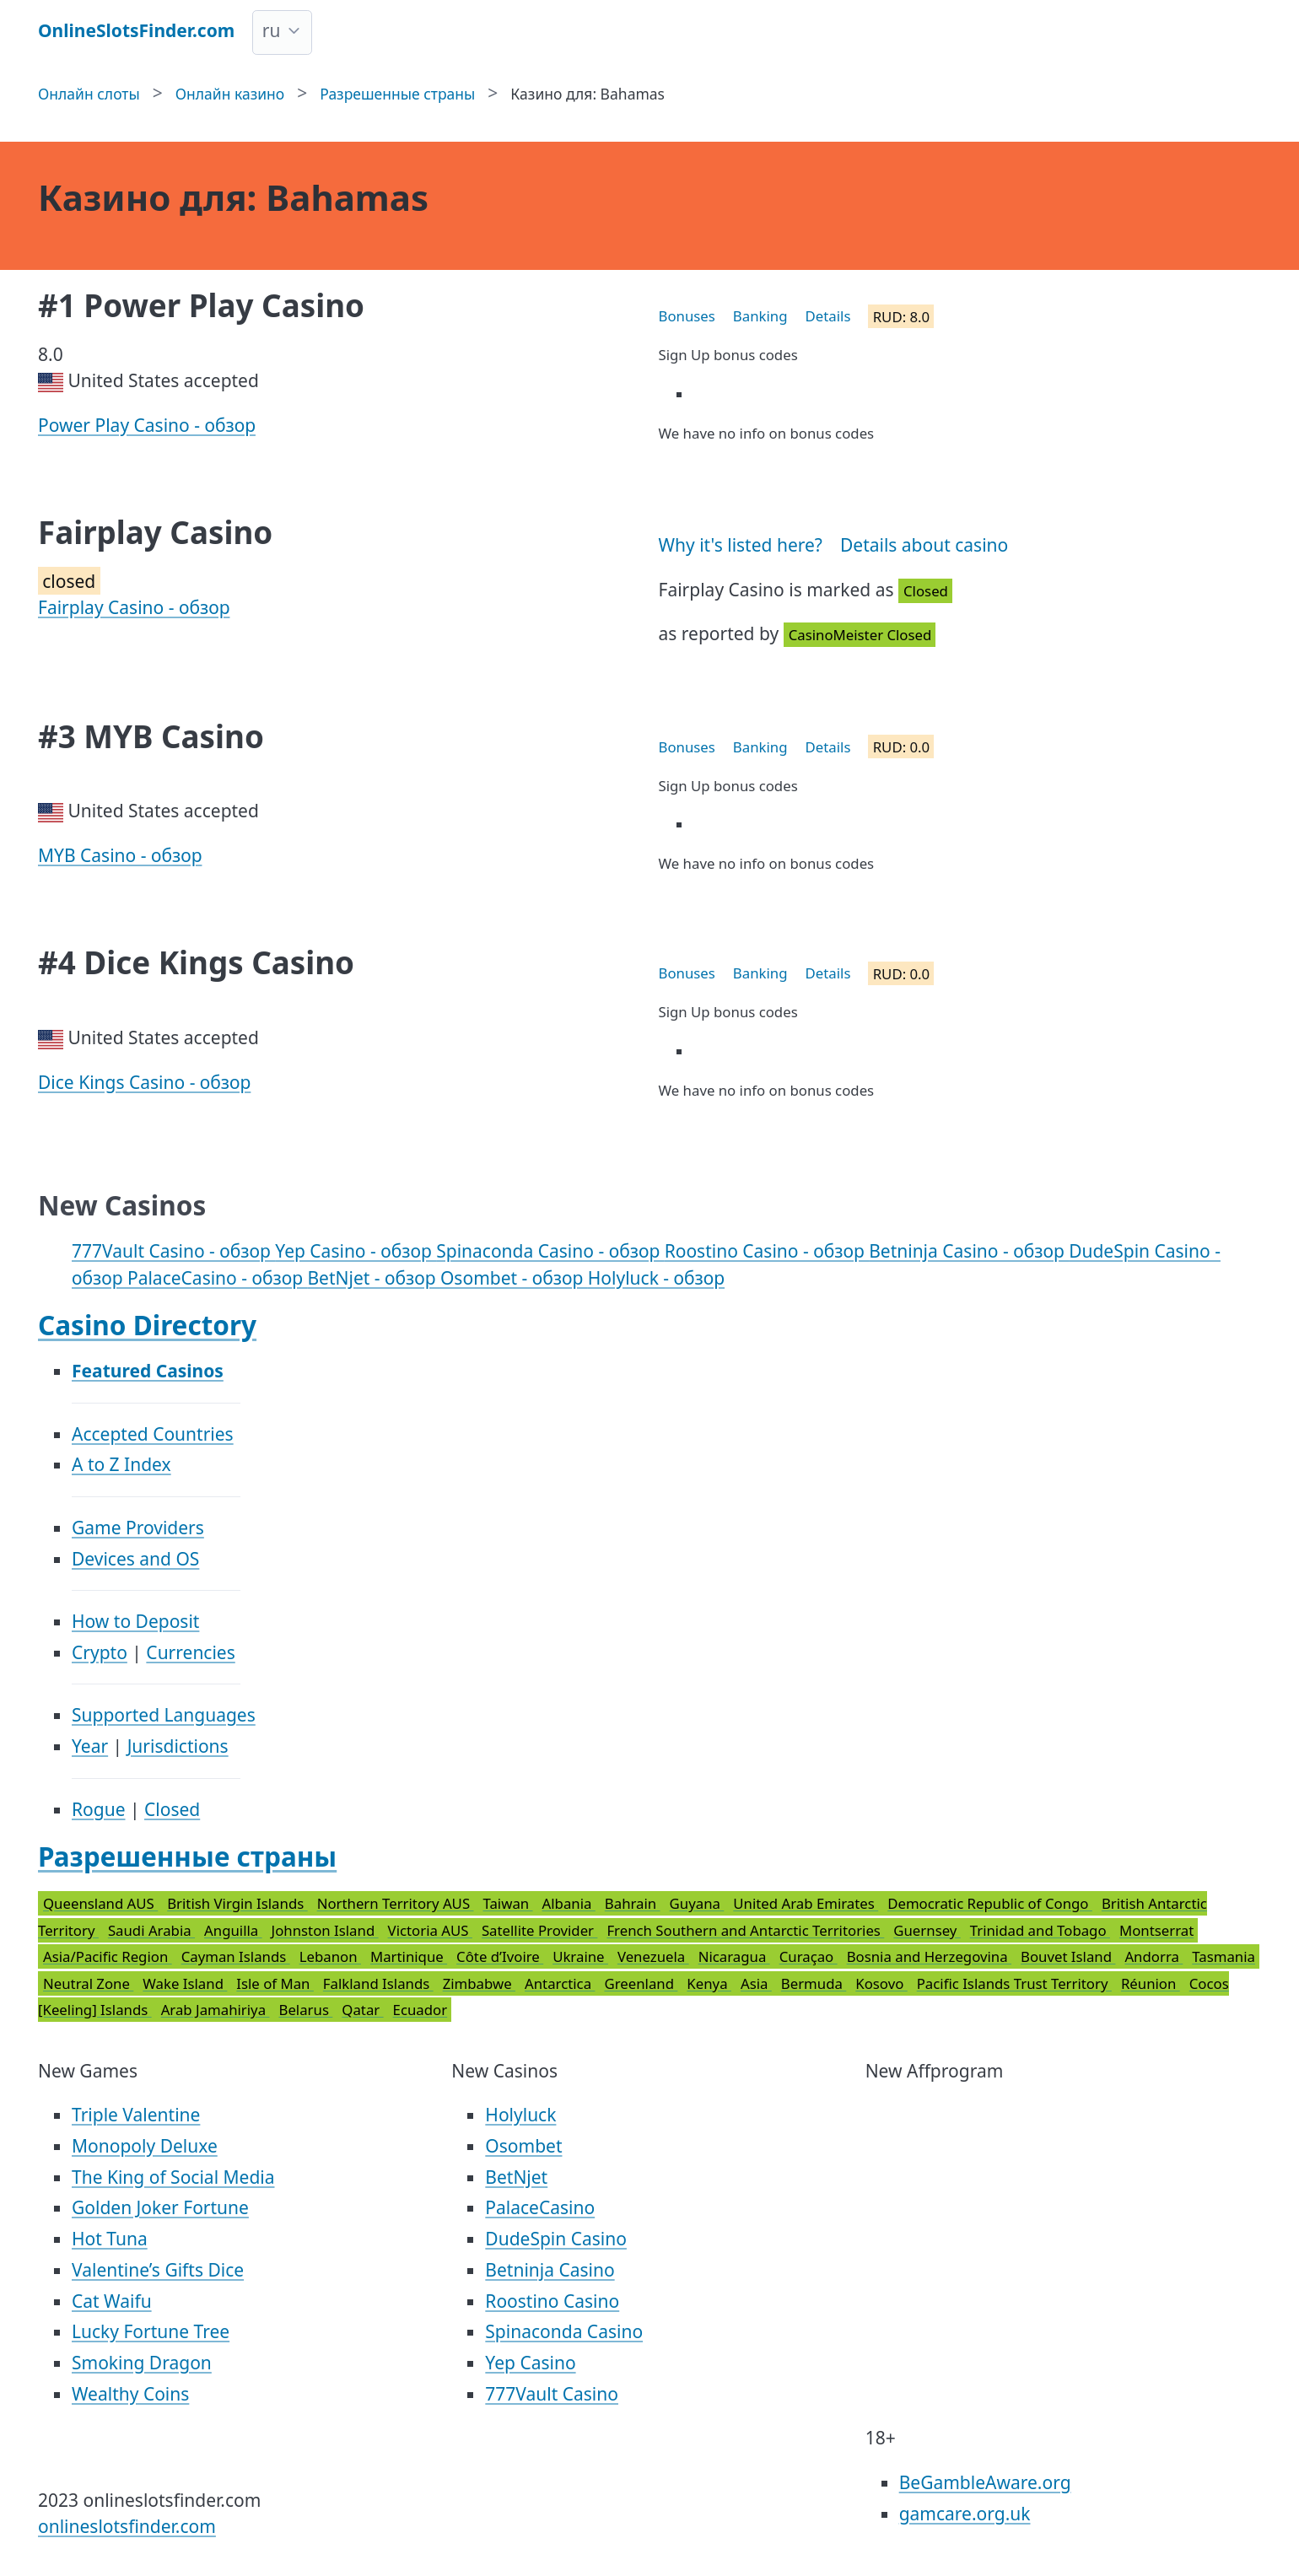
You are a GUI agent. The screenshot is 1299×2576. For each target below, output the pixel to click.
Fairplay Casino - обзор (133, 607)
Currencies (190, 1652)
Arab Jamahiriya (215, 2009)
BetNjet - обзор (373, 1278)
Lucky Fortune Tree (150, 2331)
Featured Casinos (148, 1370)
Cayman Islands (235, 1956)
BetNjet (516, 2177)
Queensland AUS (100, 1903)
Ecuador (420, 2009)
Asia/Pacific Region (107, 1956)
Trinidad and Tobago (1040, 1930)
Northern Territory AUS (395, 1903)
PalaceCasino (540, 2207)
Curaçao (808, 1956)
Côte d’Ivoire (499, 1956)
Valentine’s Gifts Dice (158, 2270)
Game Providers (138, 1527)
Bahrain (632, 1903)
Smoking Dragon (142, 2362)
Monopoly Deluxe (145, 2146)
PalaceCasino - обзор (217, 1278)
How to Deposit (135, 1621)
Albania (569, 1903)
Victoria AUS (430, 1930)
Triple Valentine (136, 2114)
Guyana (697, 1903)
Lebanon (330, 1956)
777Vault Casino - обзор (173, 1251)
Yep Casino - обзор (355, 1251)
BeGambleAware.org (985, 2482)
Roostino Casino (552, 2301)
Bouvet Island (1068, 1956)
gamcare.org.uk (965, 2513)
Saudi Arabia (151, 1930)
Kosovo (881, 1983)
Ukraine (580, 1956)
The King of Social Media (173, 2177)
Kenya (709, 1983)
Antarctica (560, 1983)
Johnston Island (325, 1930)
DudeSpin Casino (556, 2238)
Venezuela (653, 1956)
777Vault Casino (551, 2394)
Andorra (1153, 1956)
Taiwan (507, 1903)
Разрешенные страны (187, 1856)
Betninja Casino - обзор (969, 1251)
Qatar (362, 2009)
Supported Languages (164, 1715)
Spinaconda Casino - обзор (550, 1251)
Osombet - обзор (514, 1278)
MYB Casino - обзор (120, 855)
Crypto (99, 1652)
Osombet (523, 2146)
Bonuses (687, 316)
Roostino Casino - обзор (767, 1251)
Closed (172, 1809)
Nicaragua (734, 1956)
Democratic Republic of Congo (989, 1903)
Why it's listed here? (740, 545)
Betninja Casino (549, 2270)
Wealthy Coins (130, 2394)
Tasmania (1223, 1956)
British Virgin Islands (237, 1903)
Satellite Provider (540, 1930)
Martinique (408, 1956)
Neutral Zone (88, 1983)
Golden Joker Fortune (160, 2207)
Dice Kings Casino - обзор (144, 1082)
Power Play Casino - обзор (147, 425)
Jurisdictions (178, 1746)
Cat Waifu (112, 2301)
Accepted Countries (153, 1434)
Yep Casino (530, 2362)
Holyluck (520, 2114)
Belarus (305, 2009)
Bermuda (813, 1983)
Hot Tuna (110, 2238)
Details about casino (924, 545)
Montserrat (1156, 1930)
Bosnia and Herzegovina (929, 1956)
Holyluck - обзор (656, 1278)
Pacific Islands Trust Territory (1014, 1983)
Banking (760, 316)
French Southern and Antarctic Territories (745, 1930)
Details (828, 316)
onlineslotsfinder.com (127, 2526)
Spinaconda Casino (564, 2331)
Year (90, 1746)
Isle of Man (275, 1983)
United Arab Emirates (805, 1903)
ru (271, 30)
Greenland (640, 1983)
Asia (756, 1983)
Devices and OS (135, 1559)
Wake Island (185, 1983)
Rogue (99, 1809)
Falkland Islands (378, 1983)
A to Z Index (121, 1464)
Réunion (1150, 1983)
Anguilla (233, 1930)
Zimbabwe (479, 1983)
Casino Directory (147, 1325)
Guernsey (926, 1930)
